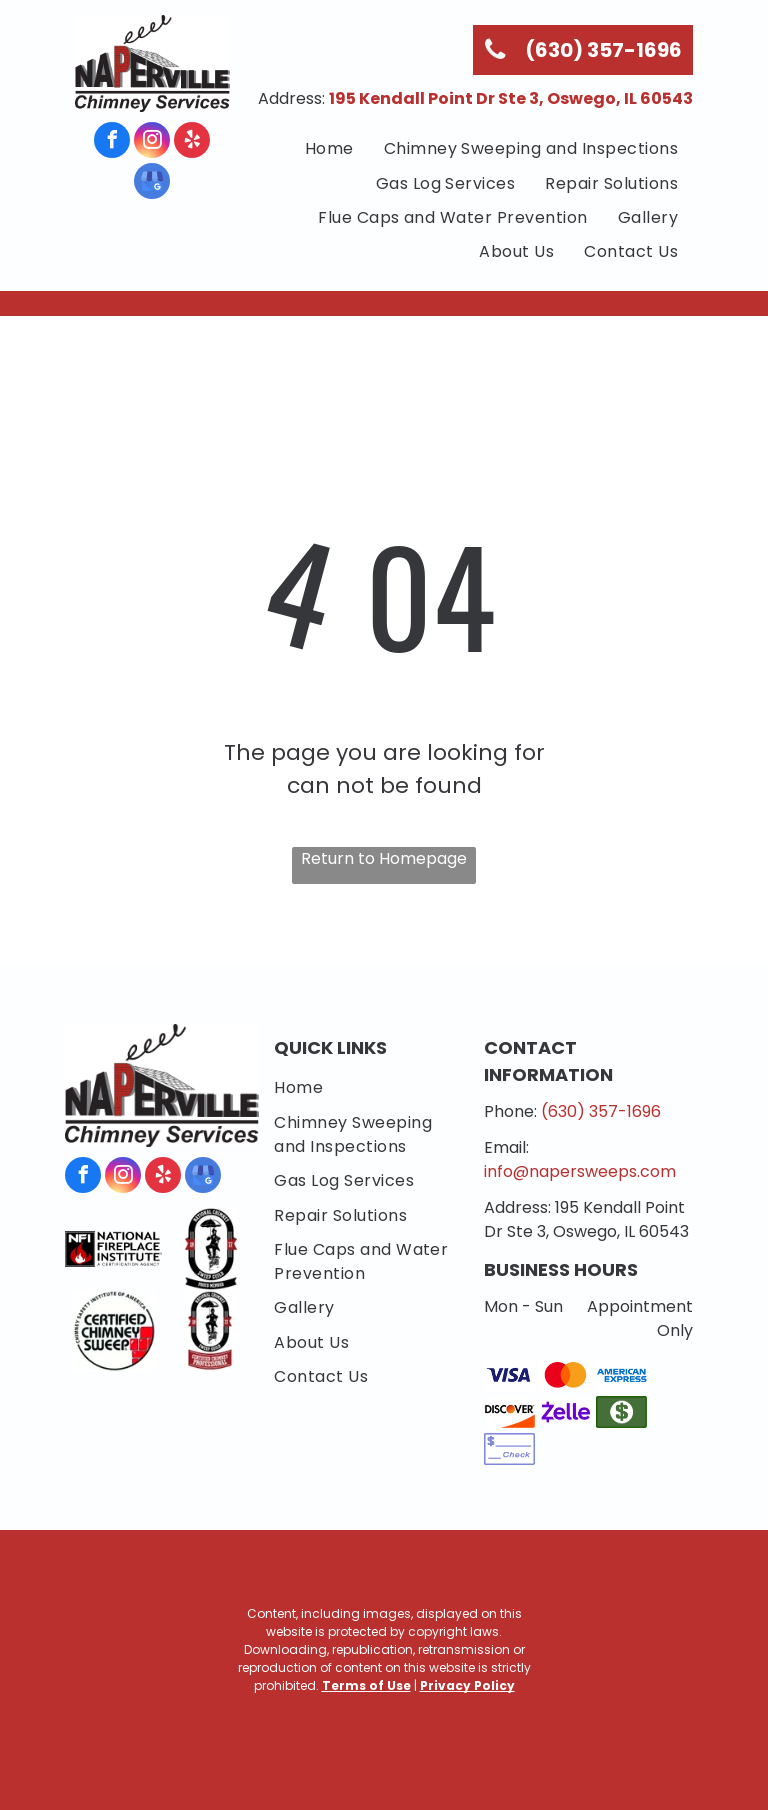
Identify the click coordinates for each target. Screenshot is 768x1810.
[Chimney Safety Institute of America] (113, 1331)
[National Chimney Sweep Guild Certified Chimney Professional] (210, 1331)
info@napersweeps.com (580, 1171)
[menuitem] (329, 149)
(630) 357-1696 (601, 1111)
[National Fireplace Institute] (113, 1249)
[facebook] (112, 142)
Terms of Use (366, 1685)
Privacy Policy (467, 1685)
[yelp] (192, 142)
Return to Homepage (384, 858)
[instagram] (152, 142)
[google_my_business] (152, 183)
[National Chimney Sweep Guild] (210, 1249)
